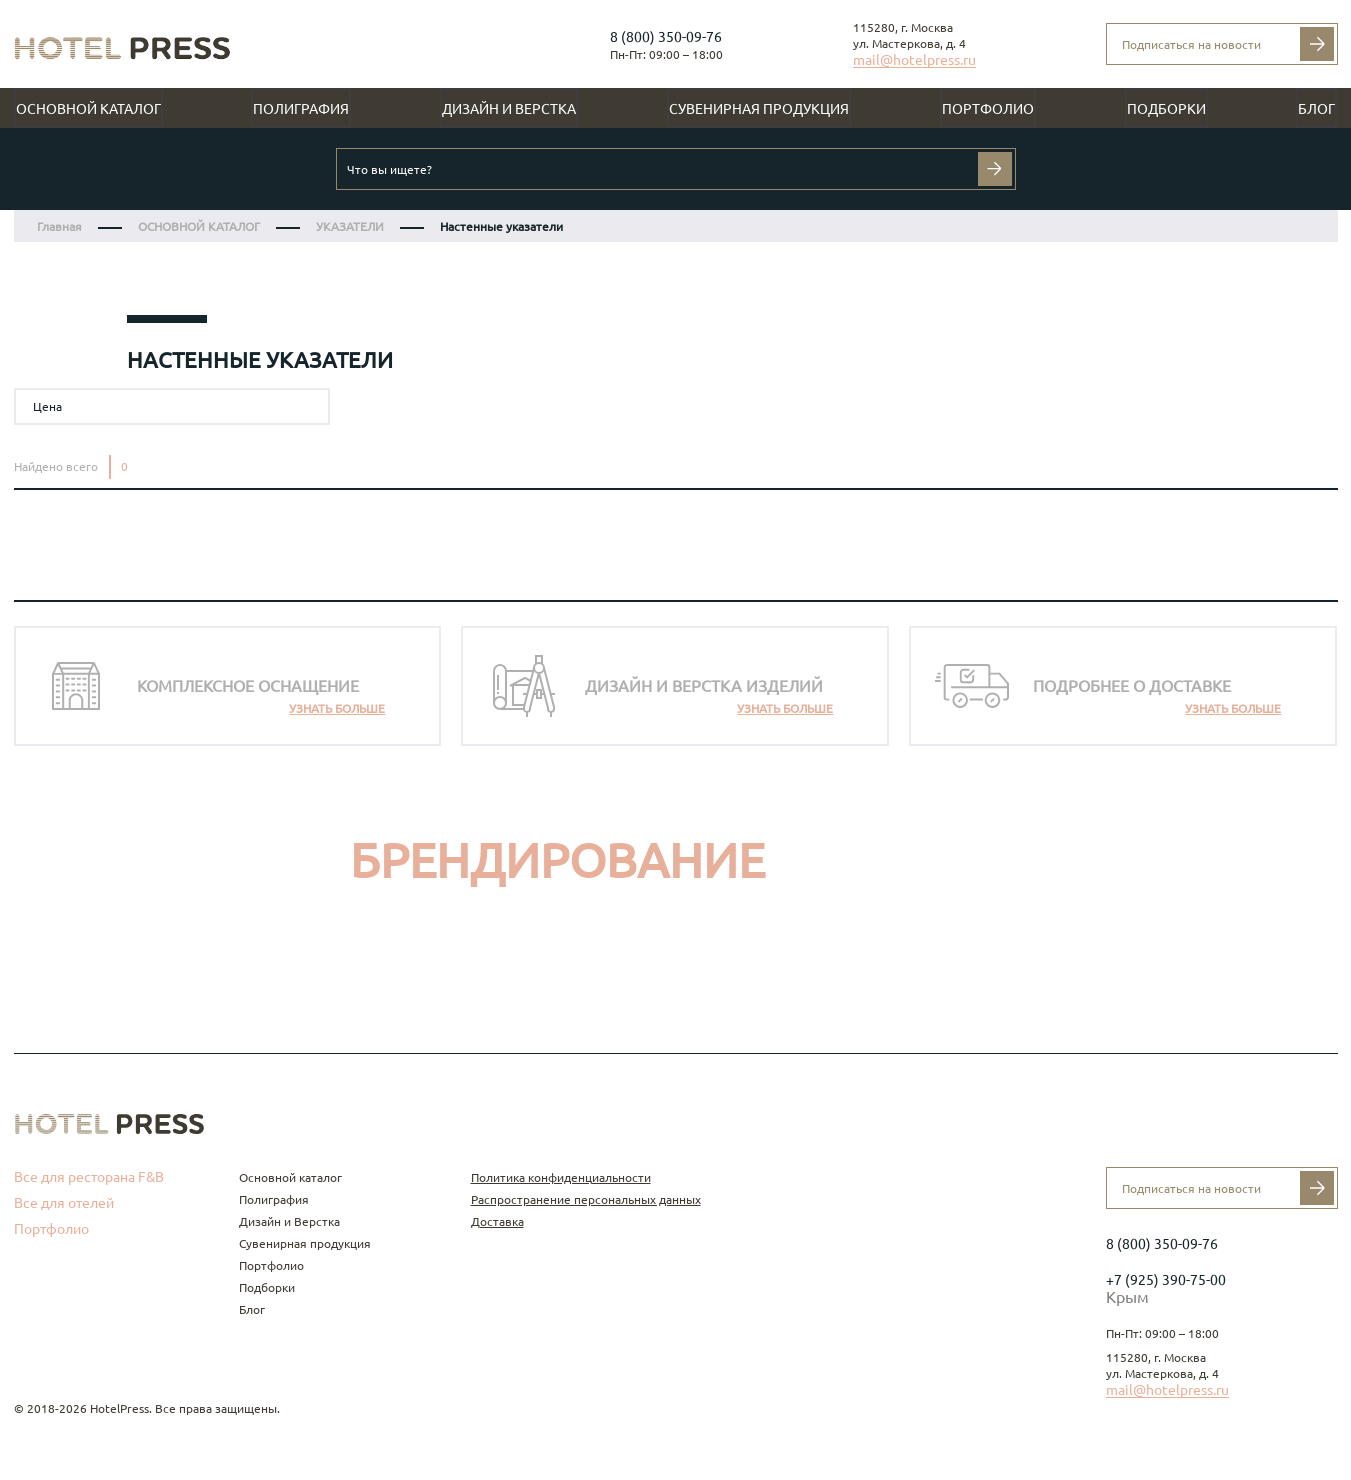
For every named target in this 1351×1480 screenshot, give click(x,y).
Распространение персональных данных (586, 1199)
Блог (1316, 109)
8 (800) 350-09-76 (666, 37)
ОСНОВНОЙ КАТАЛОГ (199, 226)
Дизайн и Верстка (509, 109)
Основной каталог (88, 109)
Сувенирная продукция (759, 109)
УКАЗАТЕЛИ (350, 226)
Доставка (497, 1221)
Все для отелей (64, 1203)
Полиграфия (301, 109)
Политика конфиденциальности (561, 1177)
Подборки (1166, 109)
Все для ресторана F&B (89, 1177)
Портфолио (988, 109)
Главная (59, 226)
